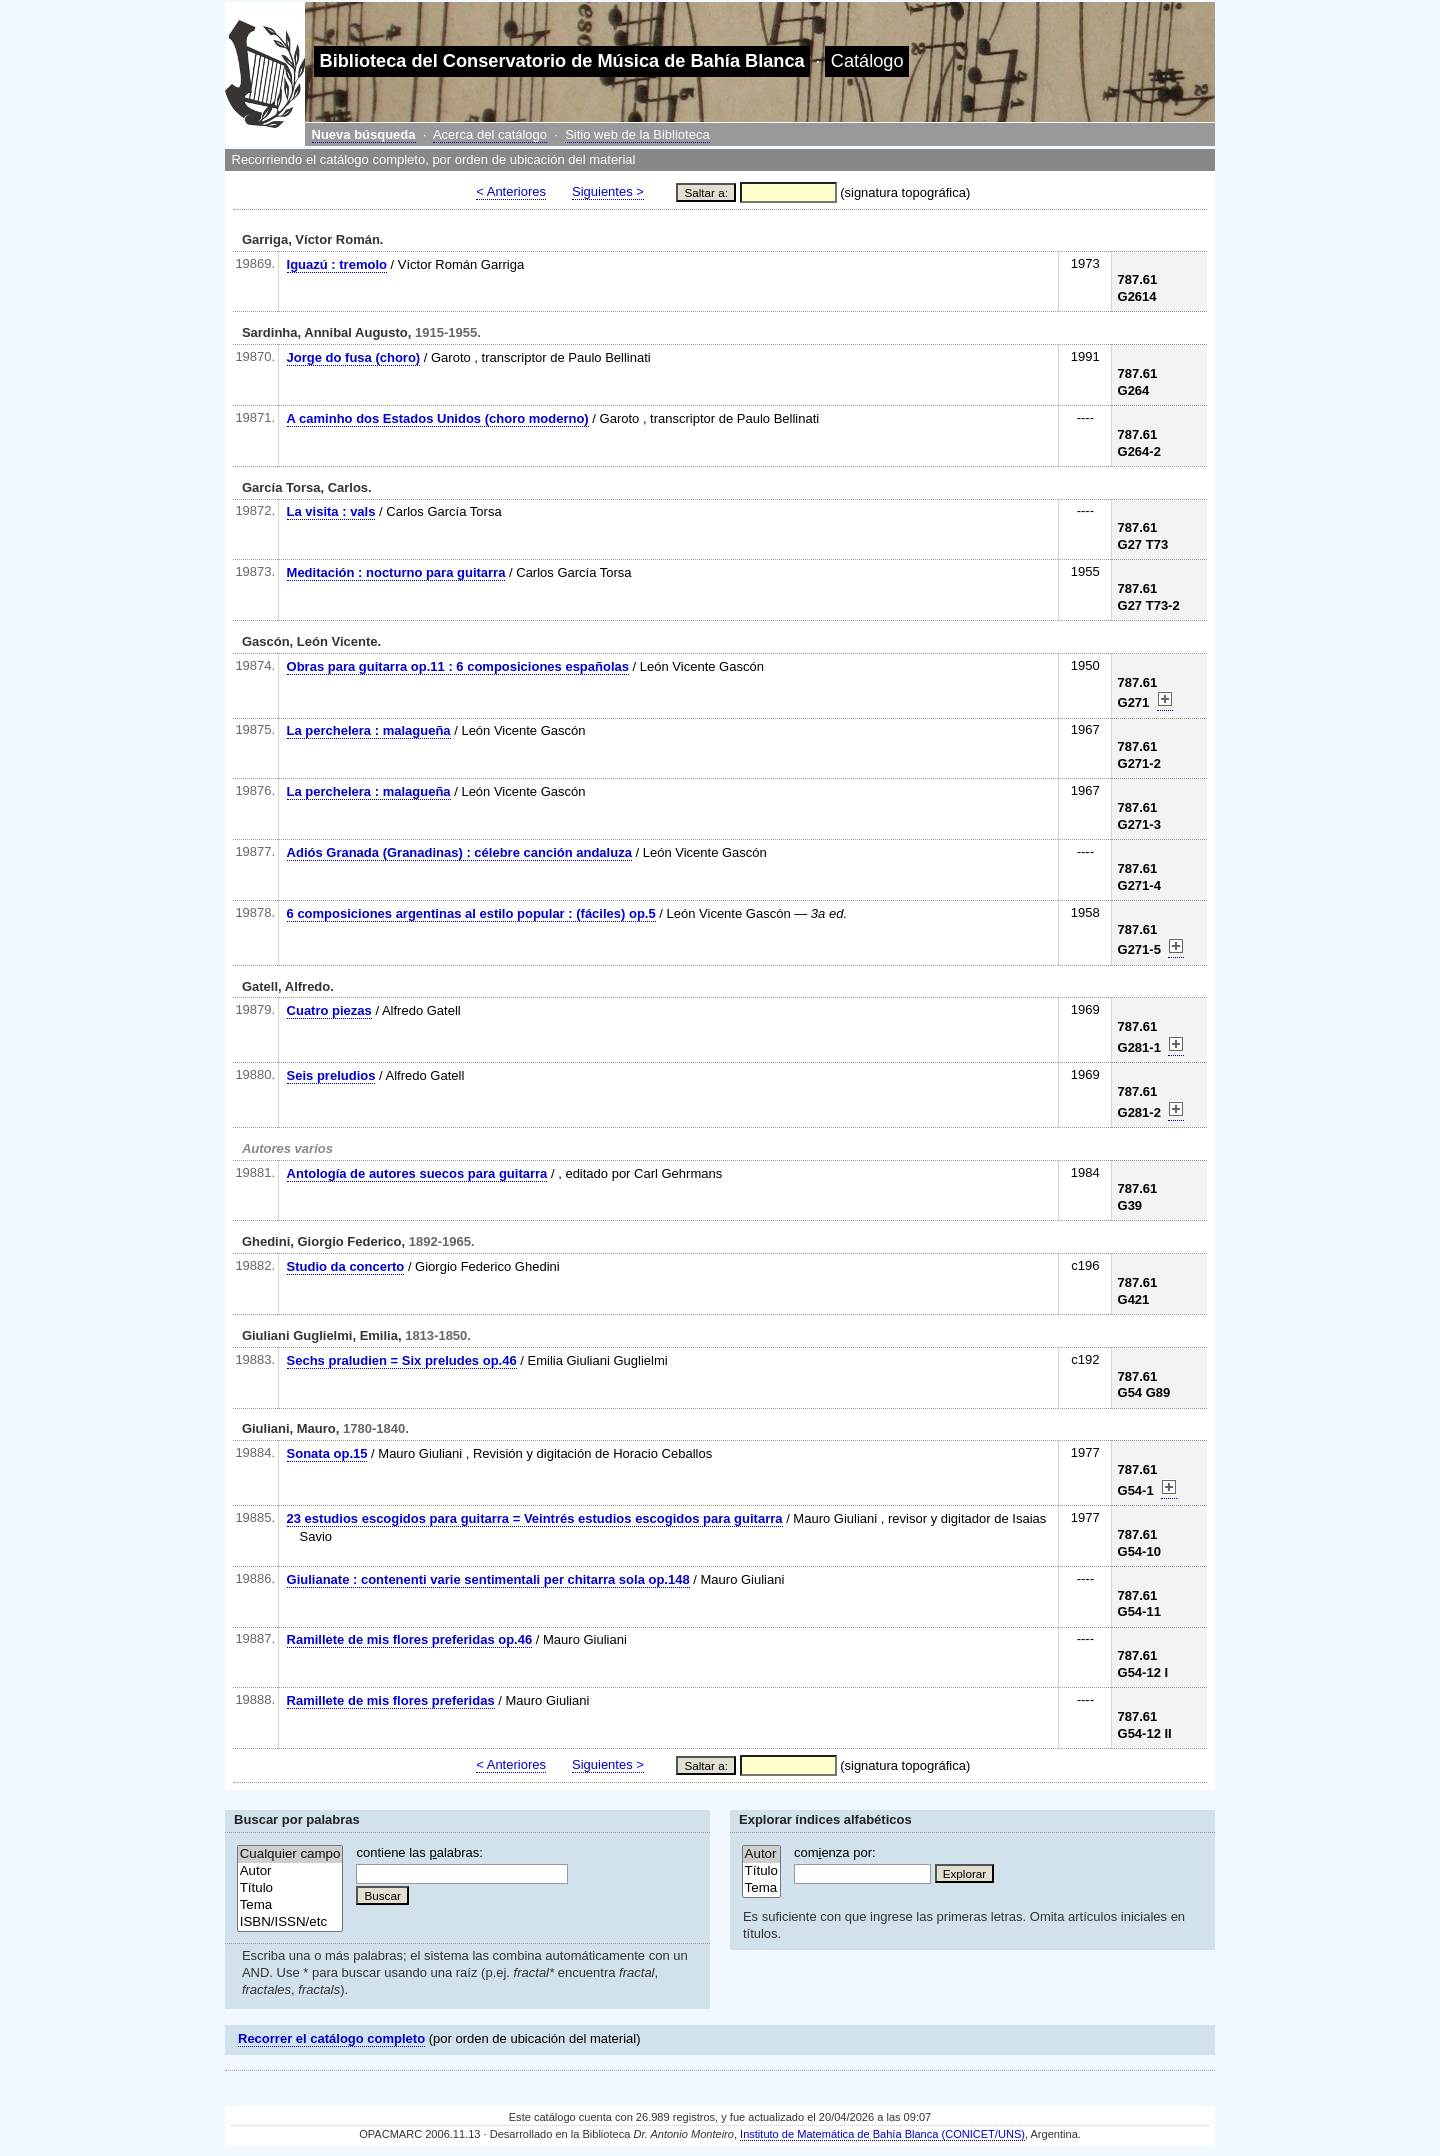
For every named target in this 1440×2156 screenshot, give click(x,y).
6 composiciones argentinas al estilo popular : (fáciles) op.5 (471, 913)
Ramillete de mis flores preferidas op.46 (410, 1639)
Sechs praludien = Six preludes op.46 (402, 1360)
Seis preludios (331, 1075)
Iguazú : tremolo (337, 264)
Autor (290, 1871)
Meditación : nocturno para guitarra (396, 572)
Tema (290, 1905)
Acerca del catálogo (490, 134)
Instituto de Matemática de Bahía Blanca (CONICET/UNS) (882, 2134)
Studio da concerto (346, 1266)
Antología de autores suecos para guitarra (417, 1173)
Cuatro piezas (329, 1010)
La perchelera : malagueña (369, 730)
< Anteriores (511, 191)
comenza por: (835, 1852)
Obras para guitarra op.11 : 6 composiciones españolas (458, 666)
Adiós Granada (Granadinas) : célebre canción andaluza (459, 852)
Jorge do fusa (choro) (354, 357)
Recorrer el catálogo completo (331, 2038)
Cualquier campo (290, 1854)
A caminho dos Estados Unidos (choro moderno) (438, 418)
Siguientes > (608, 191)
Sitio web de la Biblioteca (637, 134)
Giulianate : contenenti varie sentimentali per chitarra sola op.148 (488, 1579)
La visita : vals (331, 511)
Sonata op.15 (327, 1453)
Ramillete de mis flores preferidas (391, 1700)
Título (290, 1888)
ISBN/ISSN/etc (290, 1922)
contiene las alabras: (419, 1852)
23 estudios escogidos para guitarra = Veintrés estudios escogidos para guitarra (535, 1518)
